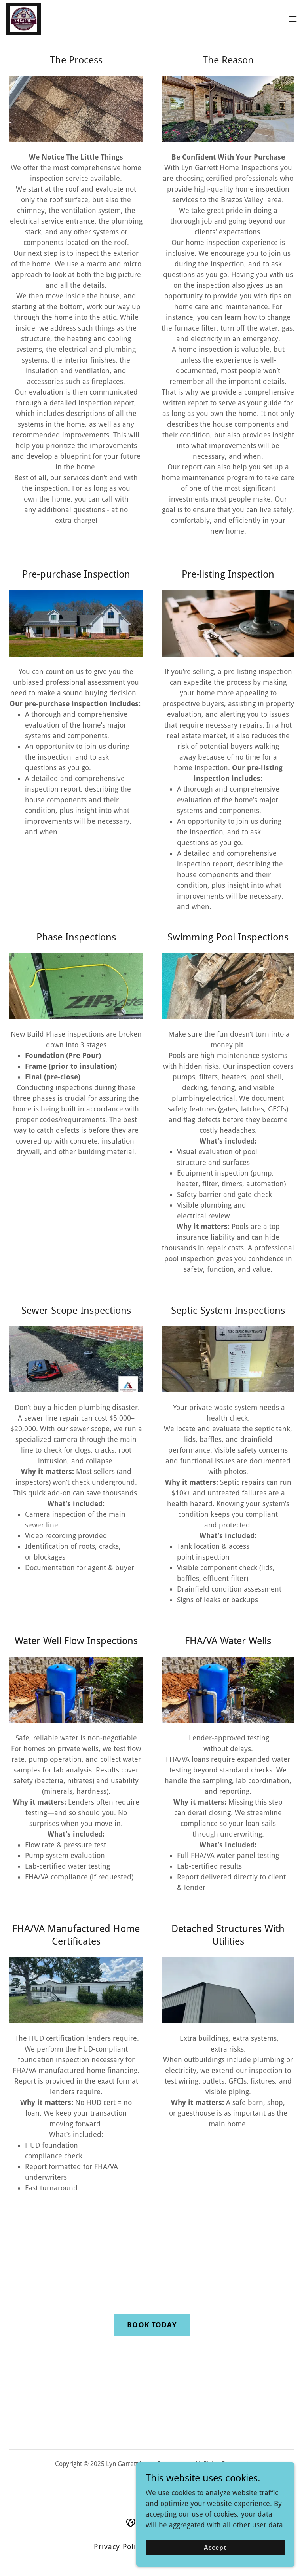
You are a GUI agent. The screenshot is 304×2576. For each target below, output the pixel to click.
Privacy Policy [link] (119, 2546)
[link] (23, 19)
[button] (293, 19)
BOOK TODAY (152, 2325)
